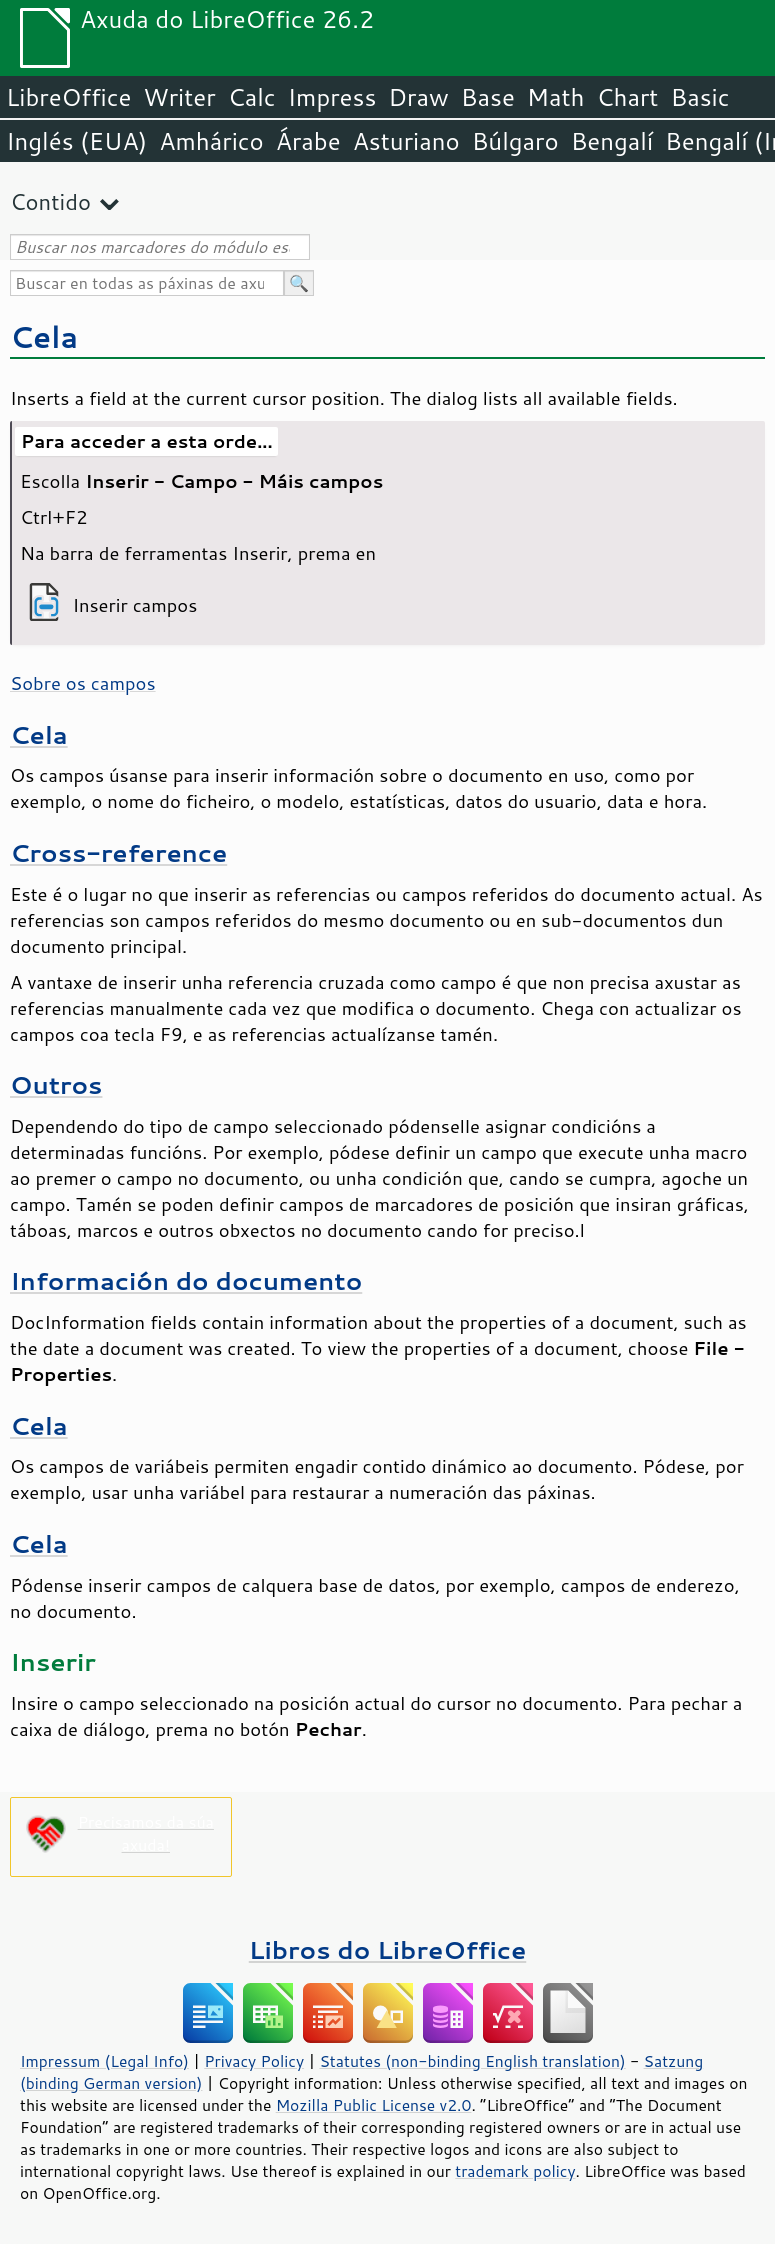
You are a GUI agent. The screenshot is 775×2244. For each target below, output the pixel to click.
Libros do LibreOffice (387, 1949)
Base (488, 97)
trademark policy (515, 2171)
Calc (252, 97)
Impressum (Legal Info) (104, 2061)
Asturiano (406, 141)
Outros (56, 1084)
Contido (50, 201)
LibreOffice (68, 97)
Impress (332, 97)
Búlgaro (515, 141)
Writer (179, 97)
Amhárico (211, 141)
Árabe (308, 141)
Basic (699, 97)
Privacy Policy (254, 2061)
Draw (418, 97)
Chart (627, 97)
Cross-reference (118, 852)
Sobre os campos (83, 683)
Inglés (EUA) (76, 141)
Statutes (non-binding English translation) (472, 2061)
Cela (44, 336)
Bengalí (612, 141)
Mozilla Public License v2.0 (374, 2105)
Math (556, 97)
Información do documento (186, 1280)
